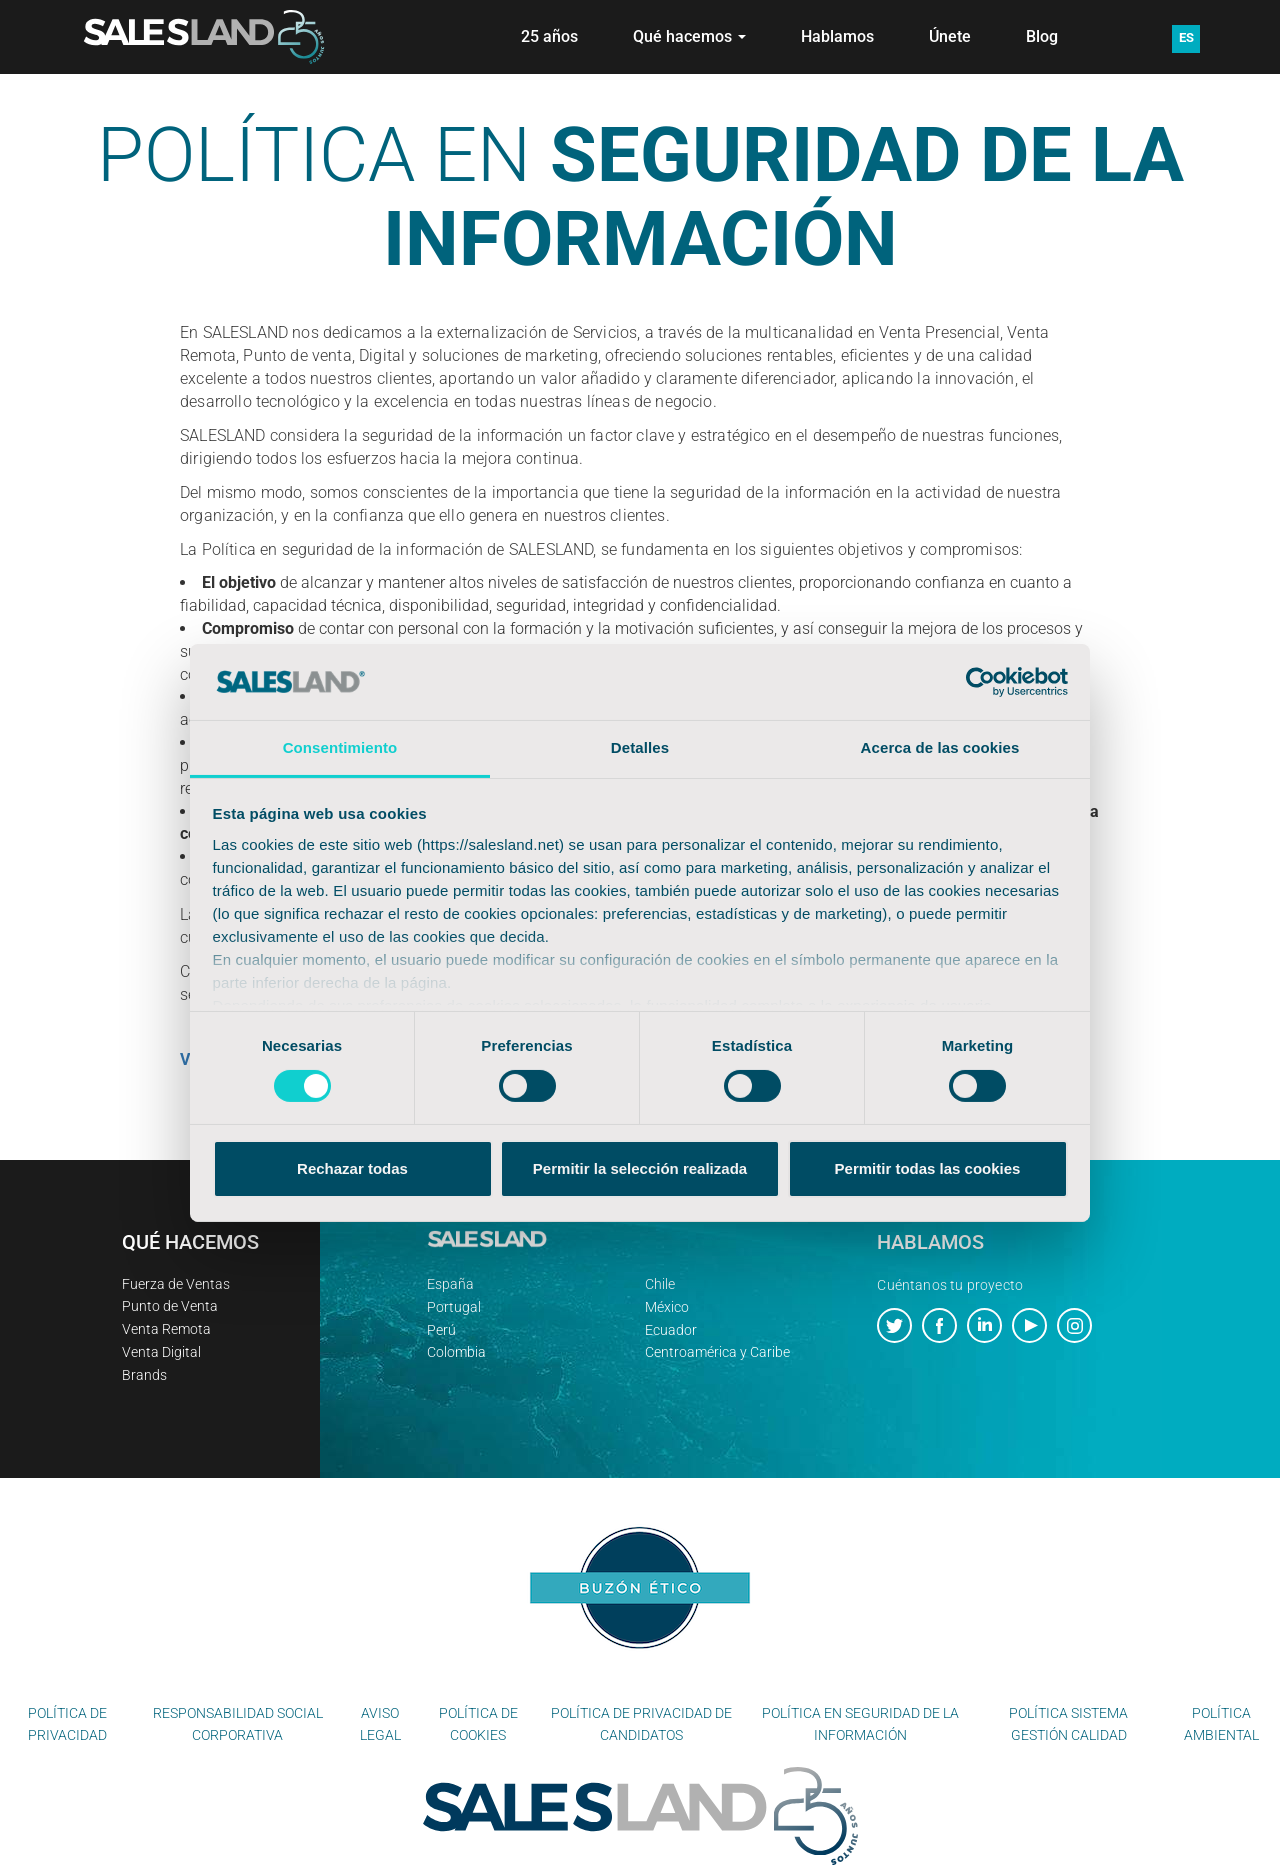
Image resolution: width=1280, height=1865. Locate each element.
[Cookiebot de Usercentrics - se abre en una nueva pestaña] (980, 682)
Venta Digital (161, 1352)
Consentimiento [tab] (340, 747)
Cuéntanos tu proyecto (950, 1285)
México (667, 1307)
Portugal (454, 1307)
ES (1186, 37)
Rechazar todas (352, 1168)
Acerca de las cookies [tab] (940, 747)
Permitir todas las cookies (928, 1168)
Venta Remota (166, 1329)
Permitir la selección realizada (640, 1168)
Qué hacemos (689, 36)
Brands (144, 1375)
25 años (549, 36)
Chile (660, 1284)
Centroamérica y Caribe (717, 1352)
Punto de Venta (170, 1306)
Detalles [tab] (640, 747)
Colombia (456, 1352)
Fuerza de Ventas (176, 1284)
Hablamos (837, 36)
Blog (1042, 36)
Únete (950, 36)
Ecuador (671, 1330)
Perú (441, 1330)
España (450, 1284)
